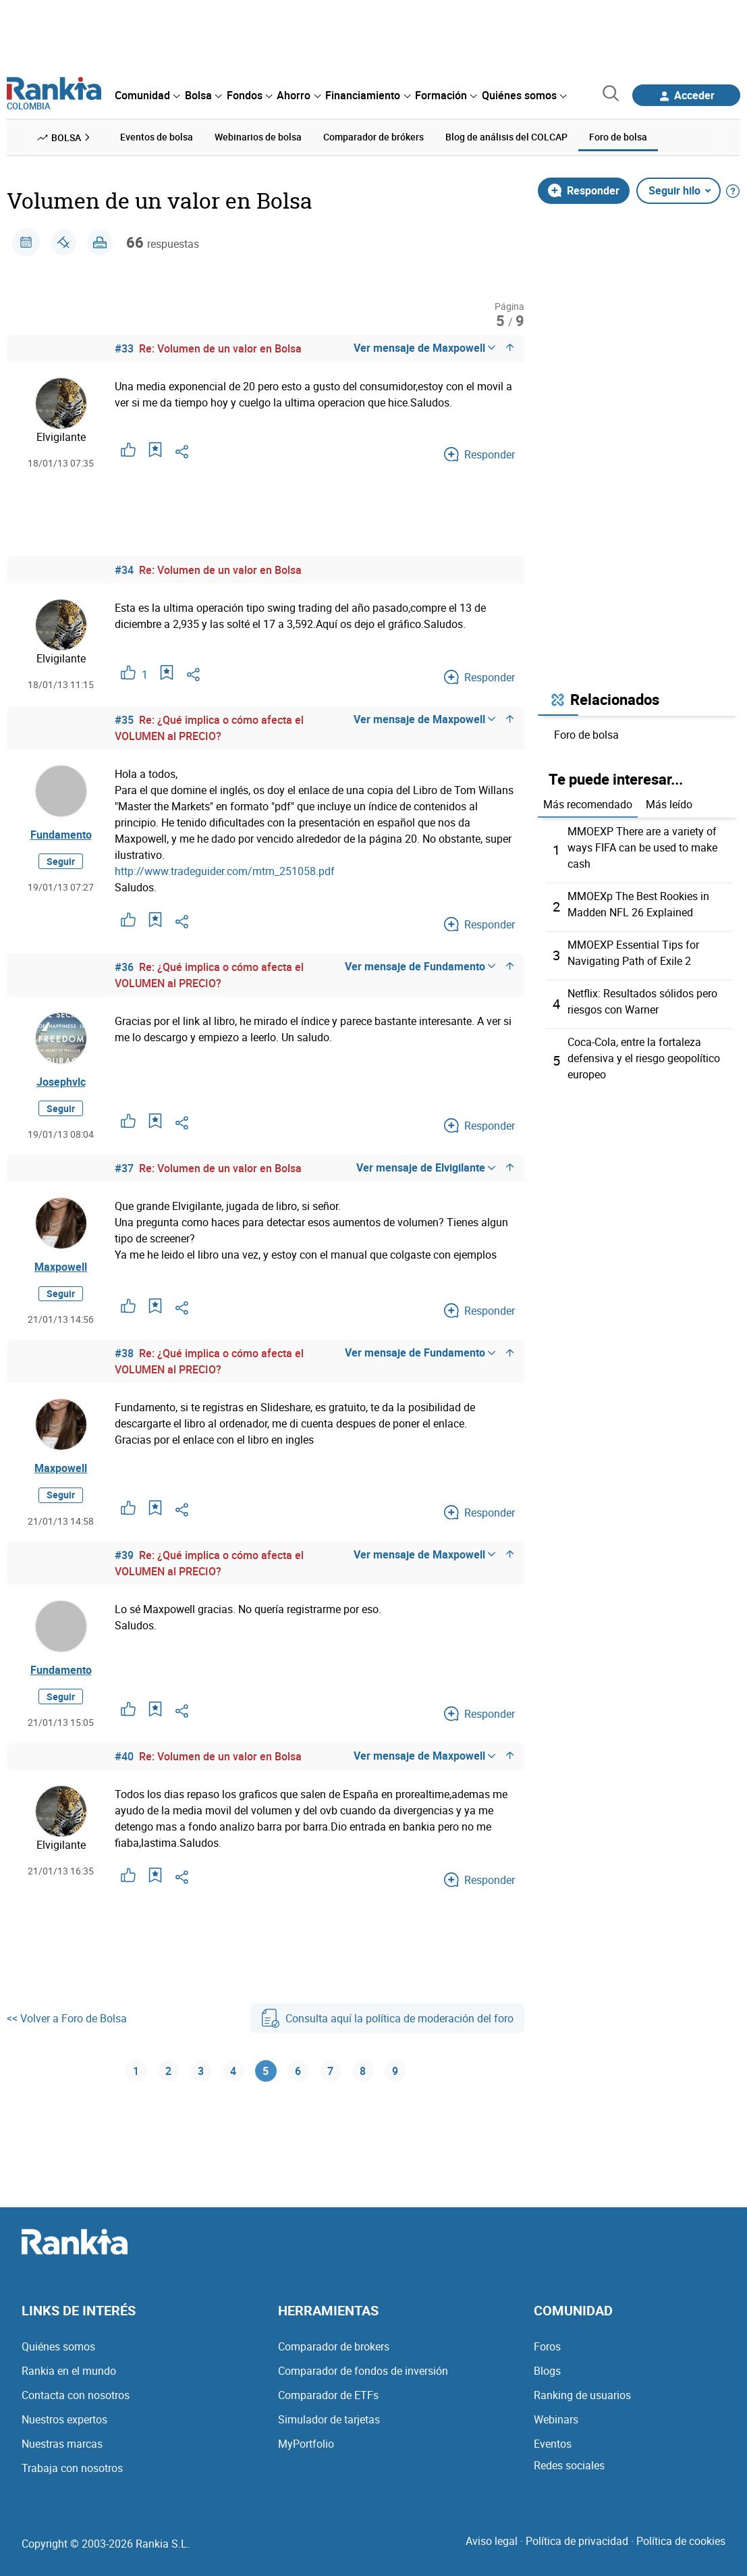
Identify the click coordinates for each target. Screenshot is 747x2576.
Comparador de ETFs (328, 2395)
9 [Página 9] (395, 2071)
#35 (124, 720)
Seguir (61, 861)
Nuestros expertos (64, 2419)
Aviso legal (492, 2540)
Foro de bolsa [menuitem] (618, 136)
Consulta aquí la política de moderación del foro (387, 2018)
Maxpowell (60, 1266)
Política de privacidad (577, 2540)
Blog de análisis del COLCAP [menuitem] (506, 136)
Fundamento (61, 834)
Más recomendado (587, 804)
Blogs (547, 2370)
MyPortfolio (306, 2443)
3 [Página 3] (201, 2071)
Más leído (669, 804)
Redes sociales (569, 2465)
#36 (124, 967)
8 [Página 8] (363, 2071)
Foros (547, 2346)
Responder (583, 190)
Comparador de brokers (333, 2346)
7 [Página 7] (330, 2071)
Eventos (553, 2443)
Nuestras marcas (62, 2443)
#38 (124, 1353)
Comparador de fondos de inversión (363, 2370)
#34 (124, 570)
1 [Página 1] (136, 2071)
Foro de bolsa (586, 734)
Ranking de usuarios (582, 2395)
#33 (124, 348)
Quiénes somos (58, 2346)
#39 (124, 1555)
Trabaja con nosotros (72, 2468)
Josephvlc (61, 1081)
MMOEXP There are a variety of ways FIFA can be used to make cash (642, 847)
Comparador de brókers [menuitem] (373, 136)
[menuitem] (147, 95)
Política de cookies (680, 2540)
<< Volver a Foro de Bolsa (67, 2018)
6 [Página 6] (298, 2071)
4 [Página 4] (233, 2071)
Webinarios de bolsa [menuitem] (258, 136)
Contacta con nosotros (76, 2395)
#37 (124, 1168)
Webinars (556, 2419)
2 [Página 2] (168, 2071)
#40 (124, 1756)
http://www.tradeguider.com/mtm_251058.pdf (225, 871)
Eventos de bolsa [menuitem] (156, 136)
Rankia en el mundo (69, 2370)
